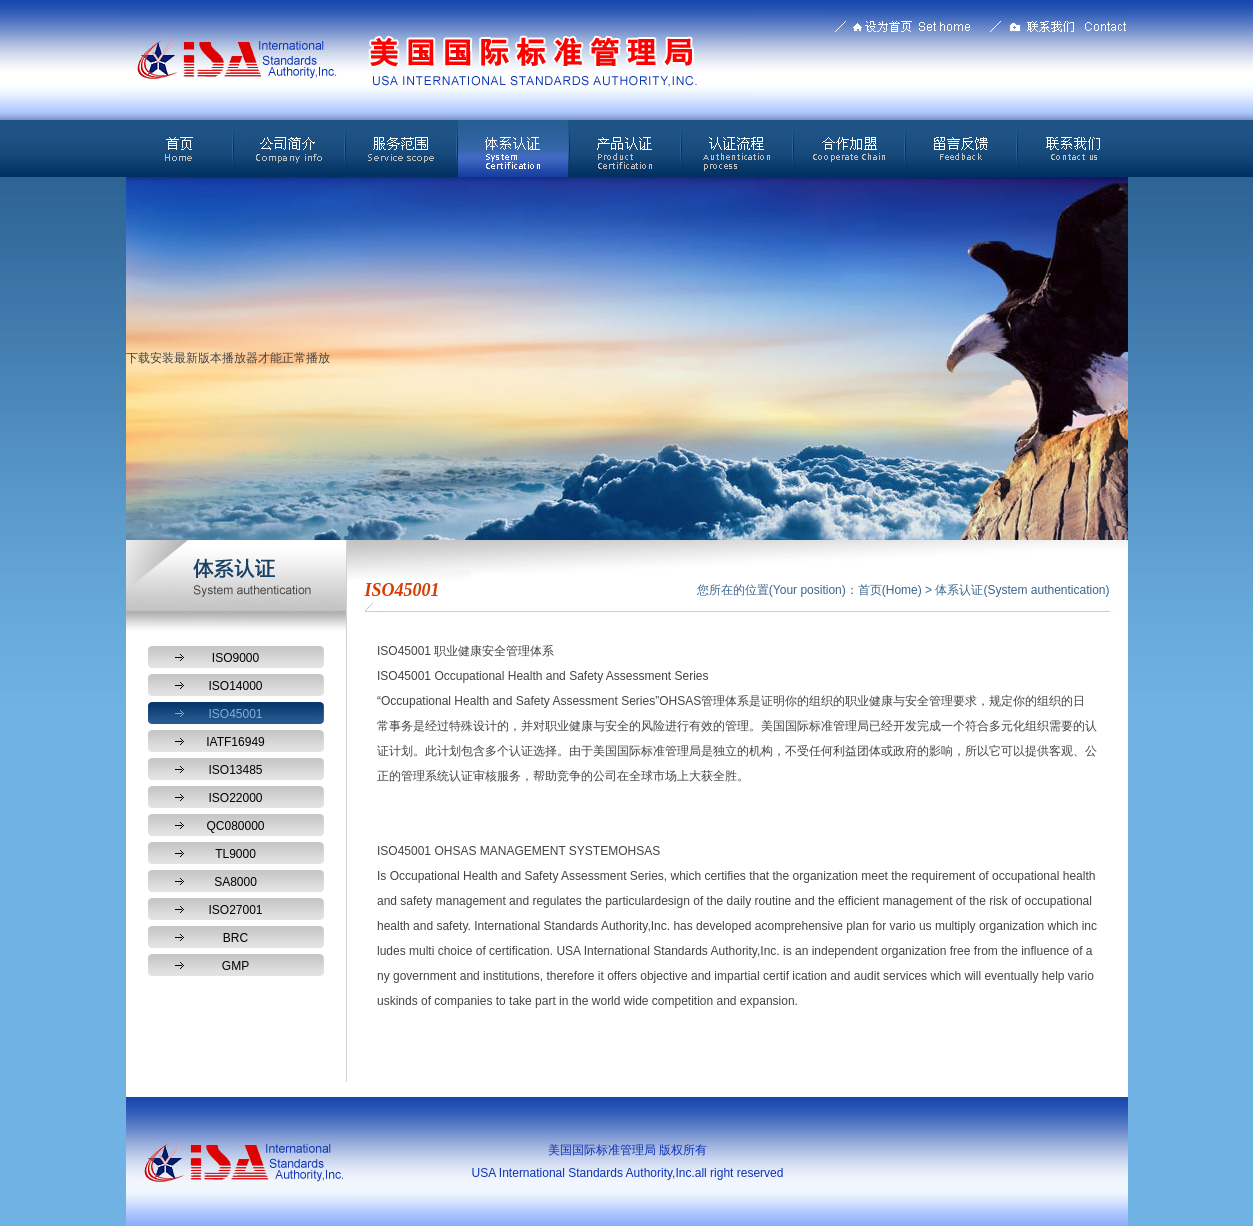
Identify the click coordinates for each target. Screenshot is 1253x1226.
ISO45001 (235, 714)
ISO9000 (235, 658)
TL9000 (235, 854)
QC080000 (235, 826)
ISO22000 (235, 798)
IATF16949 (235, 742)
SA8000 (235, 882)
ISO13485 (235, 770)
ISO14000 (235, 686)
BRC (235, 938)
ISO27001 (235, 910)
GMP (235, 966)
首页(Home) (890, 590)
